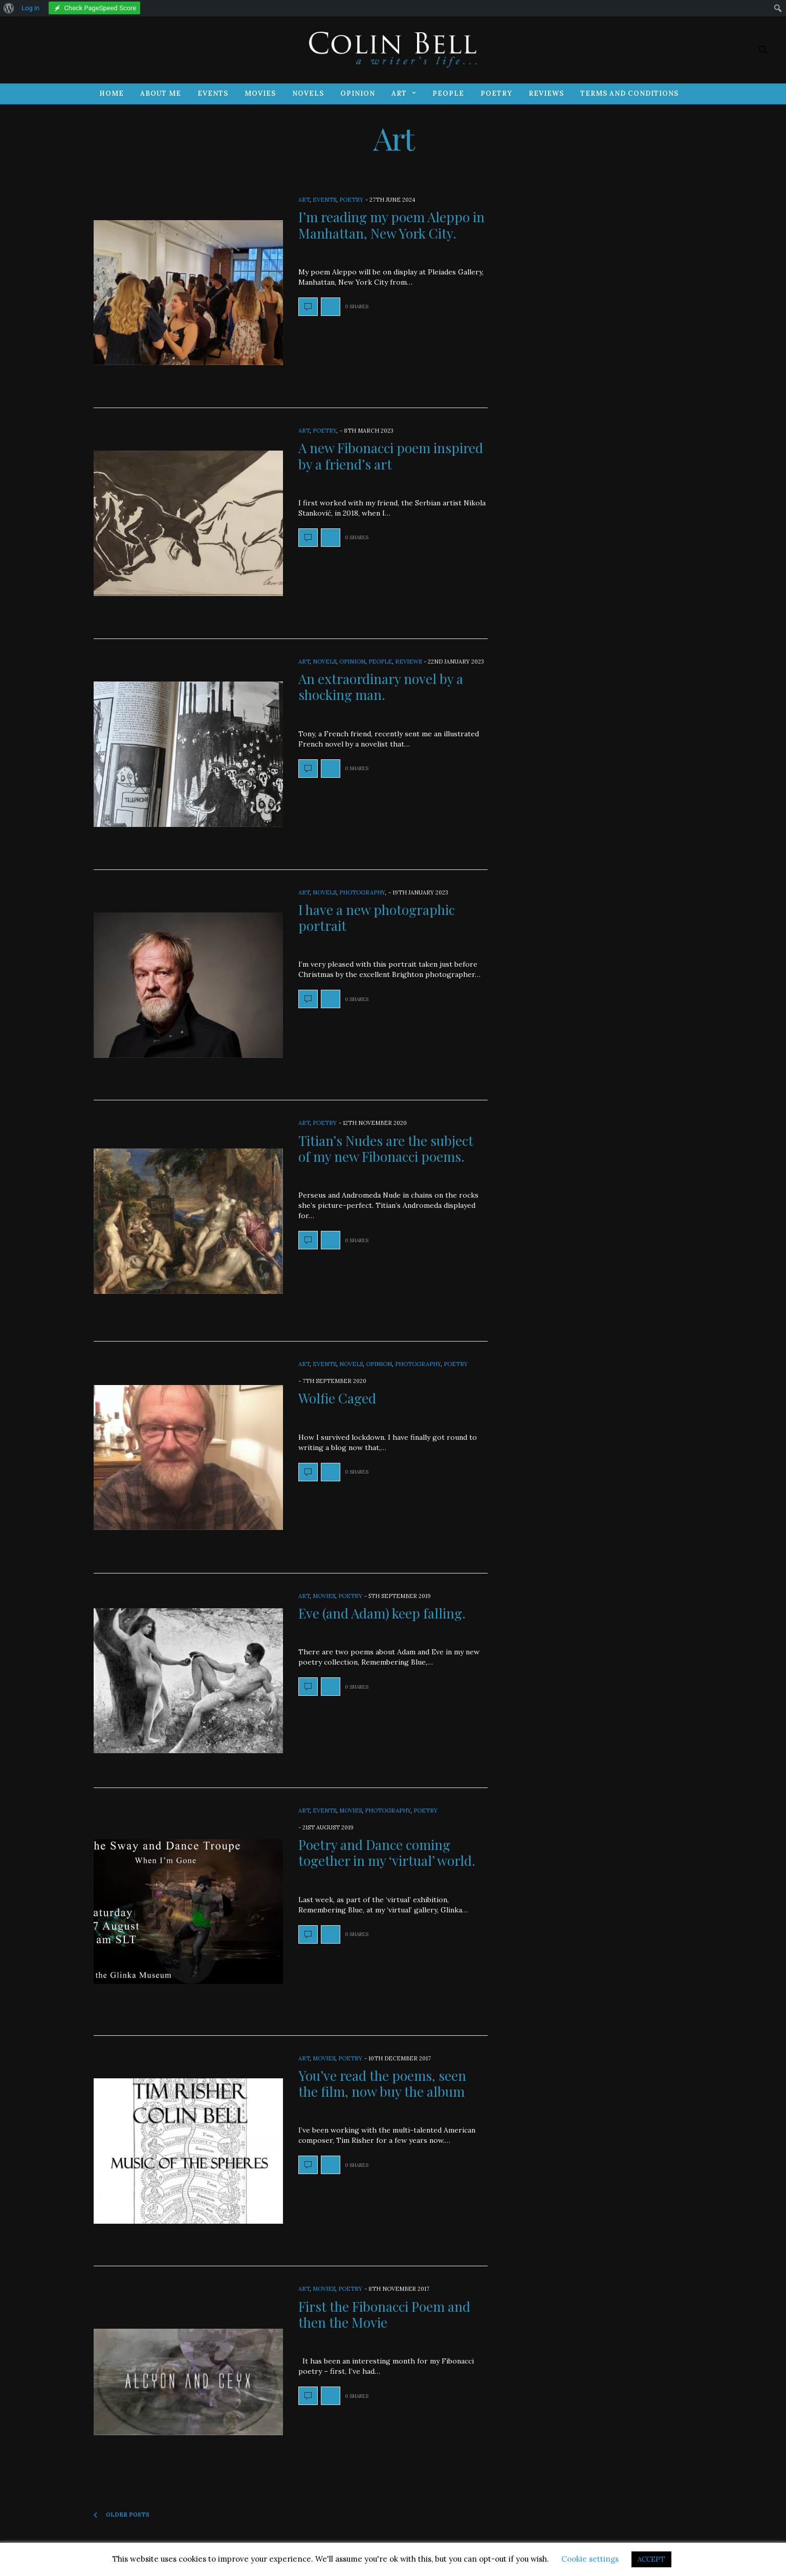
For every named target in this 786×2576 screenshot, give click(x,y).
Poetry (496, 93)
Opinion (357, 93)
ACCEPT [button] (651, 2559)
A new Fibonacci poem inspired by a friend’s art (390, 456)
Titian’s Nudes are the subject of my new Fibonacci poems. (385, 1148)
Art (399, 93)
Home (111, 93)
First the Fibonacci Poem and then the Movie (384, 2314)
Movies (260, 93)
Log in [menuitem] (30, 8)
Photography (362, 892)
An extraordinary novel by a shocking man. (380, 687)
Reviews (546, 93)
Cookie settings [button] (590, 2559)
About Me (160, 93)
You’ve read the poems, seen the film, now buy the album (382, 2083)
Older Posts (121, 2515)
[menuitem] (9, 8)
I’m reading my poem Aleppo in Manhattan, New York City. (391, 225)
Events (213, 93)
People (448, 93)
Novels (308, 93)
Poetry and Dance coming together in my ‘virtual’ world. (386, 1852)
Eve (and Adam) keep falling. (382, 1613)
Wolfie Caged (337, 1398)
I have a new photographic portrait (376, 917)
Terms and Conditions (629, 93)
